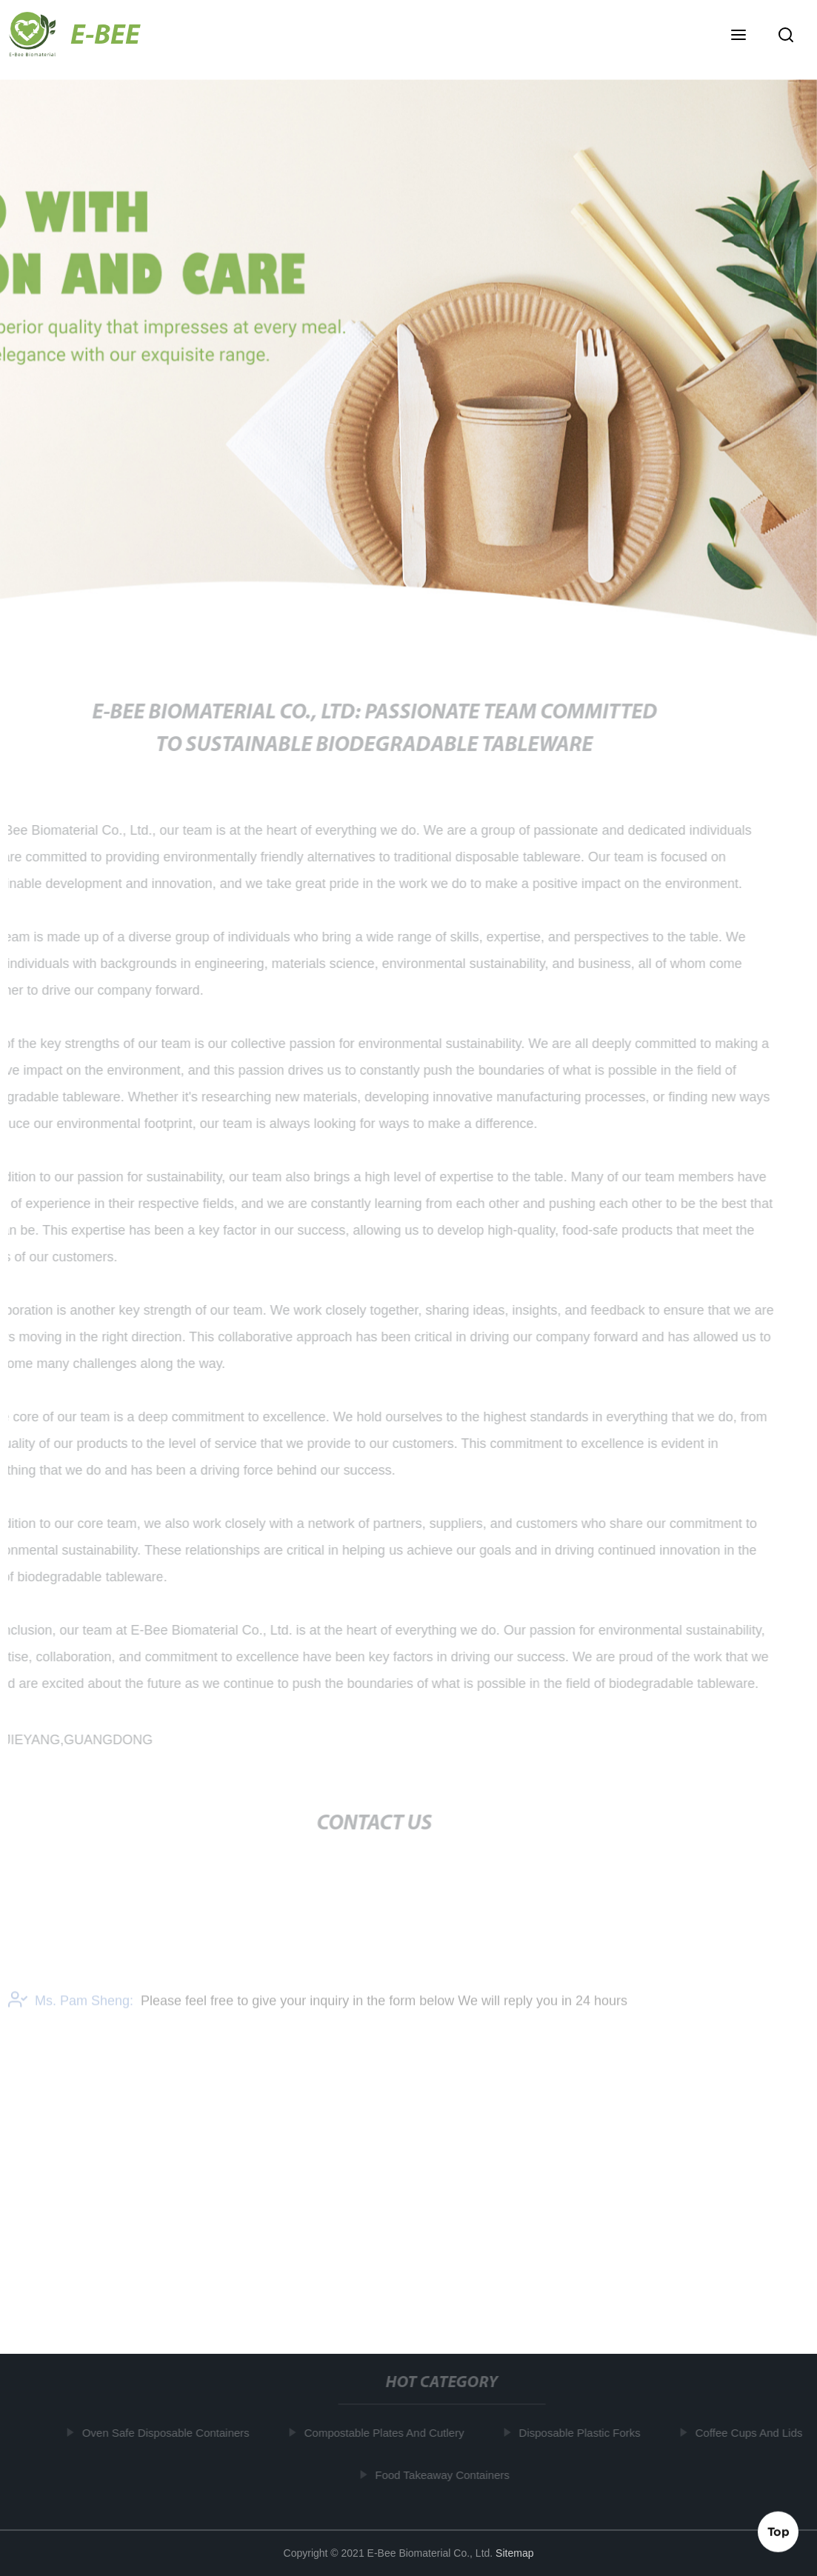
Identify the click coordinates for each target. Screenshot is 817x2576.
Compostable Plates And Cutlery (386, 2432)
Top (778, 2530)
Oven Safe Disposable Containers (168, 2432)
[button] (738, 36)
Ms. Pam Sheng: (70, 2005)
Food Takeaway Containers (444, 2474)
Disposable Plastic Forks (581, 2432)
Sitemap (514, 2553)
